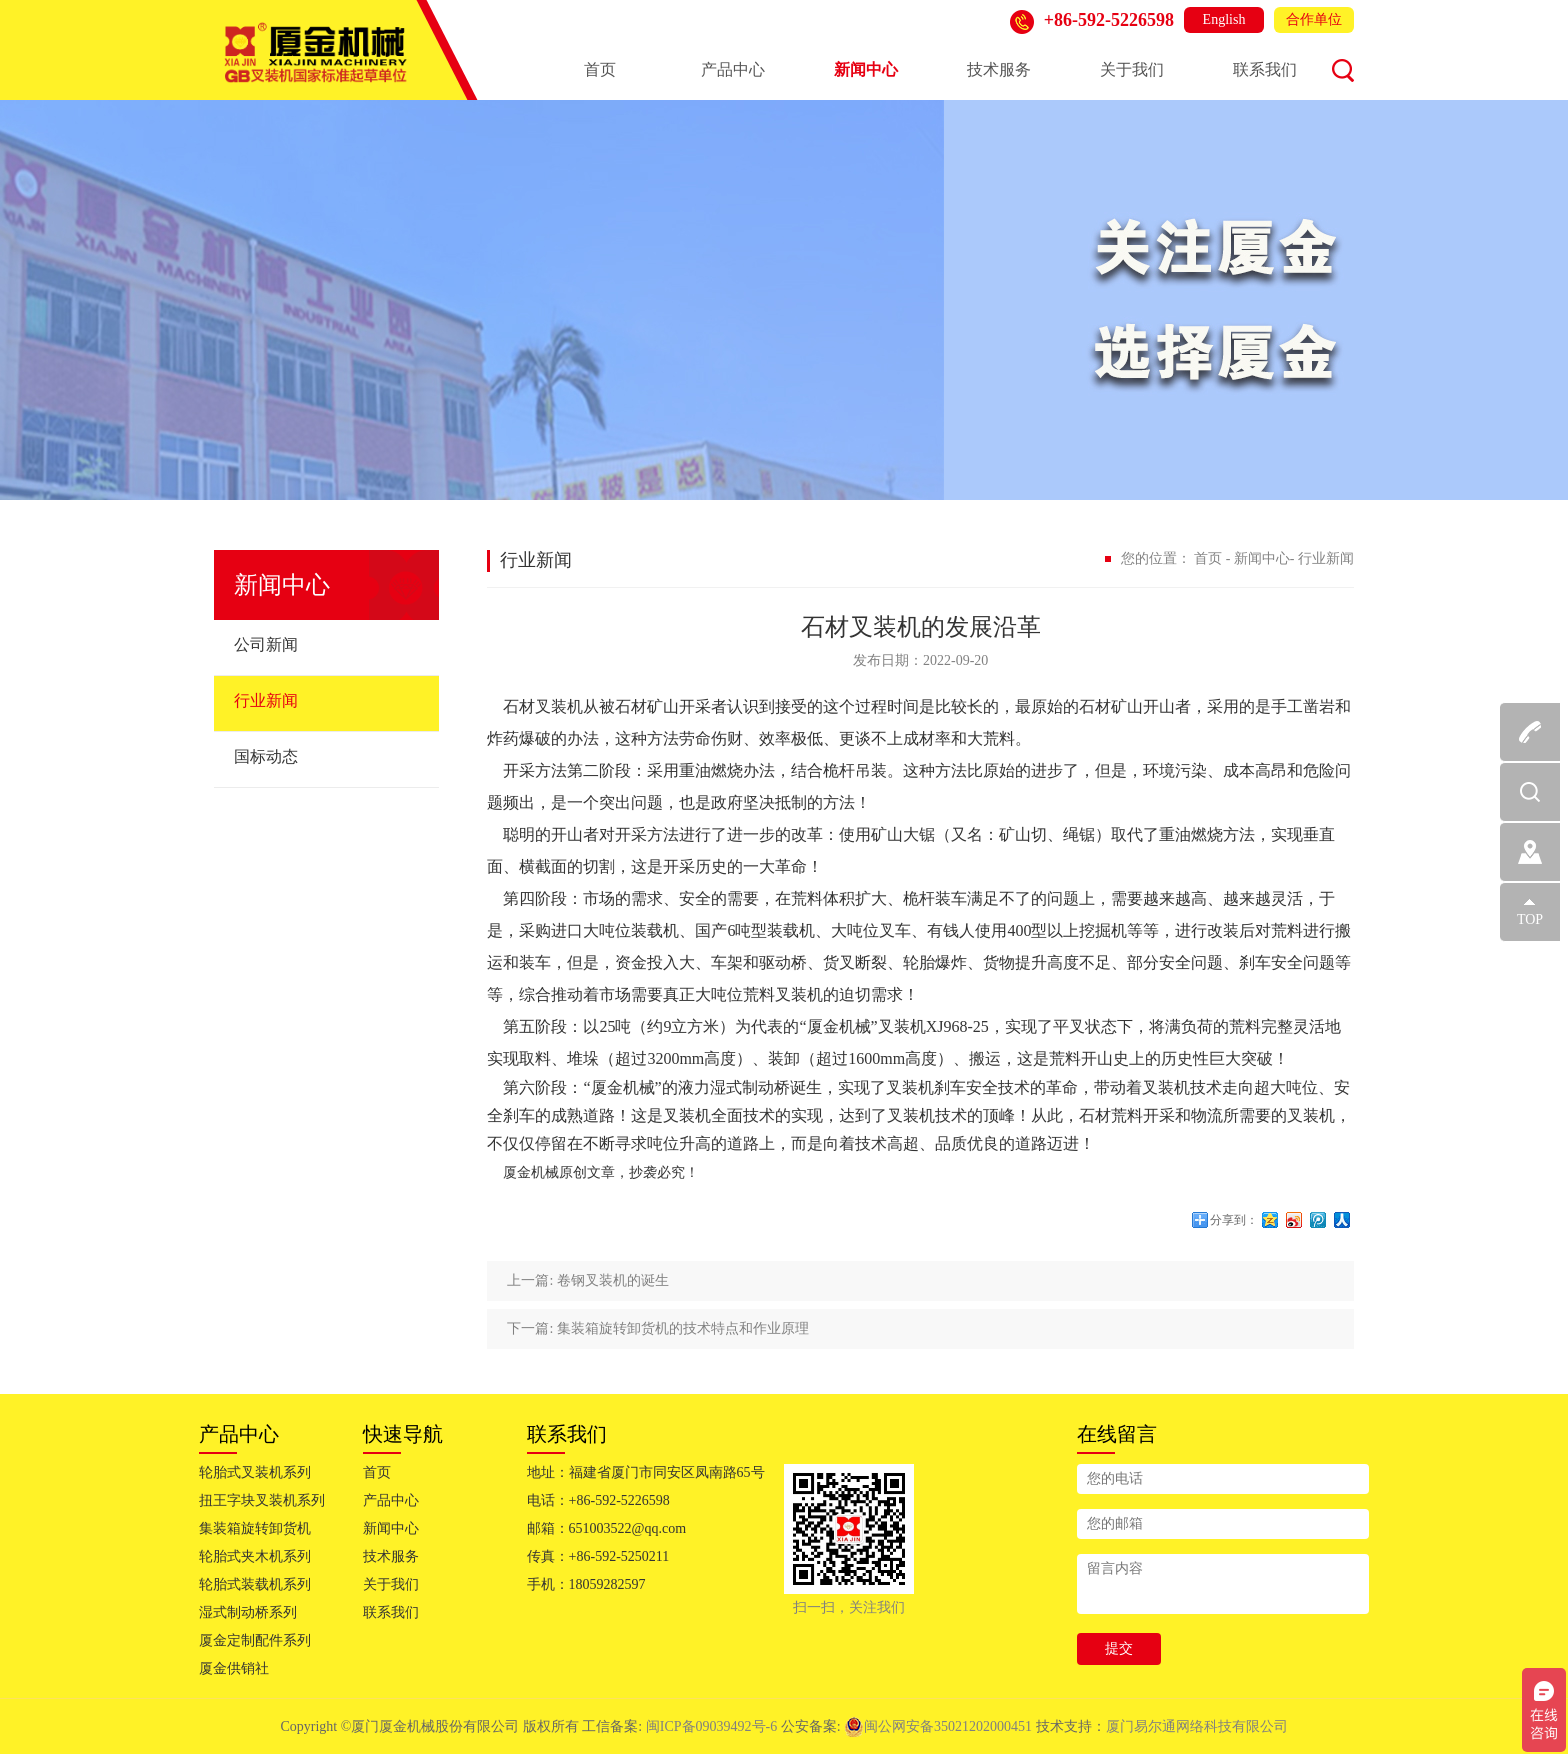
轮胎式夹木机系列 (255, 1556)
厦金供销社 (234, 1668)
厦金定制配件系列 (255, 1640)
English (1224, 19)
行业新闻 (266, 700)
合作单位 (1314, 19)
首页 (600, 69)
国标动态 (266, 756)
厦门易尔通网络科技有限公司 (1197, 1726)
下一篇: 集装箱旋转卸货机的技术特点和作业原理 (657, 1328)
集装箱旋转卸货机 (255, 1528)
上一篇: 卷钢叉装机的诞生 (587, 1280)
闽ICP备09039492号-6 (713, 1726)
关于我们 (1132, 69)
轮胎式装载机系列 (255, 1584)
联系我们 (1265, 69)
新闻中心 (866, 69)
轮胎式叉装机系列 (255, 1472)
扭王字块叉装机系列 (262, 1500)
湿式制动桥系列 (248, 1612)
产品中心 (733, 69)
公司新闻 (266, 644)
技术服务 (999, 69)
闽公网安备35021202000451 (938, 1726)
